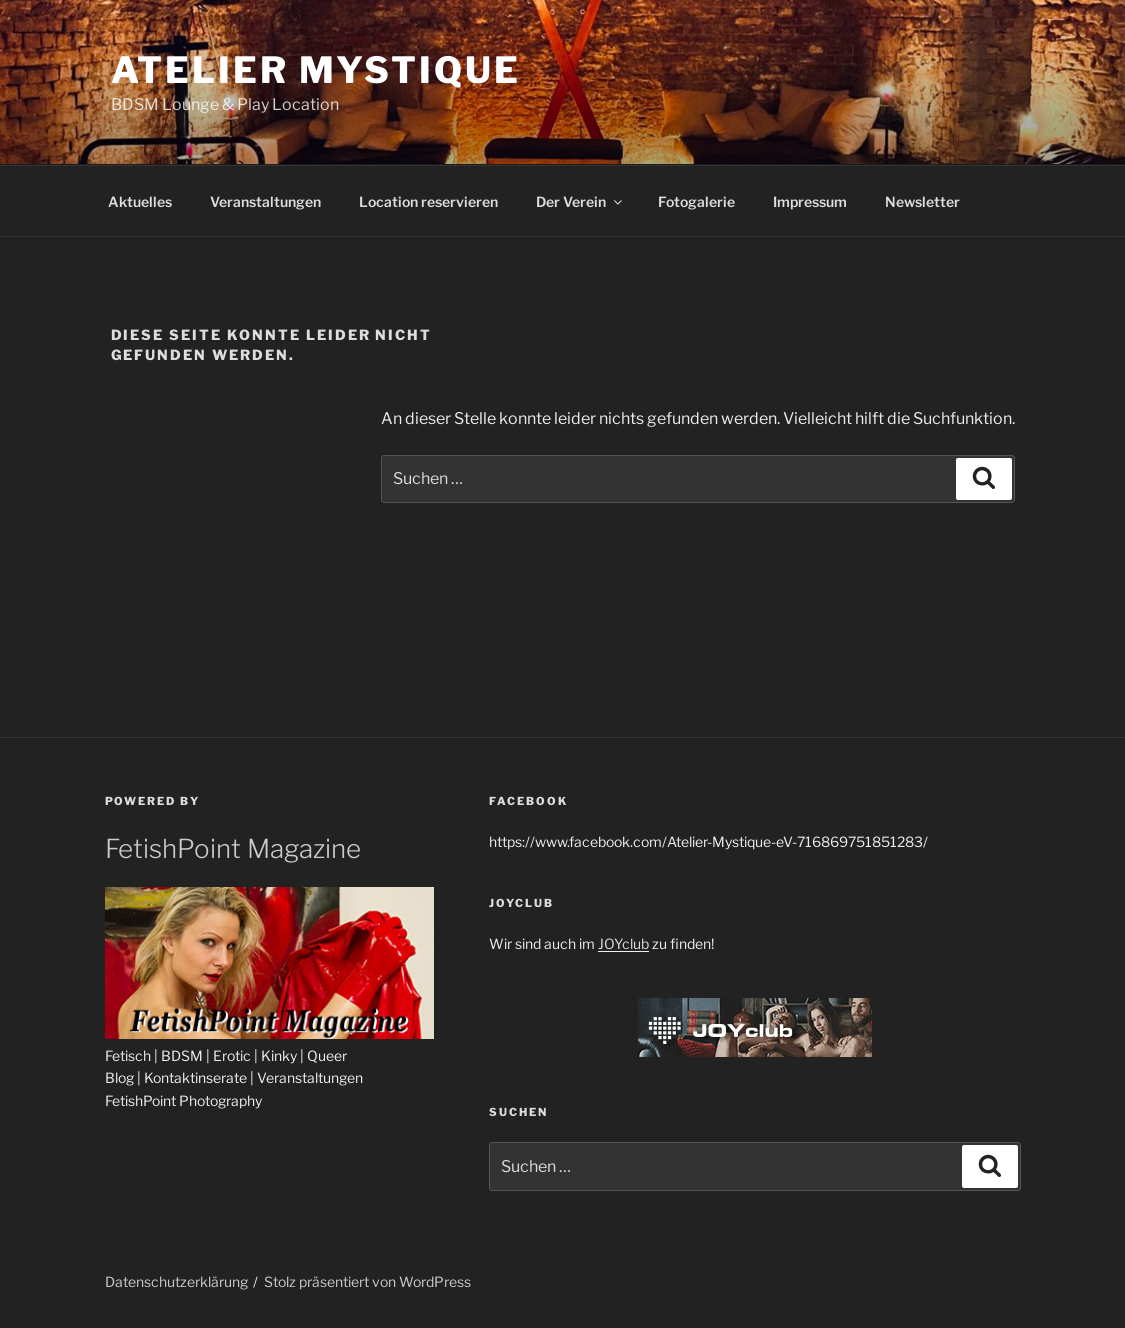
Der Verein (580, 201)
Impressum (810, 201)
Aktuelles (140, 201)
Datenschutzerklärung (176, 1281)
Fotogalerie (696, 201)
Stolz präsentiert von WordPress (367, 1281)
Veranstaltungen (265, 201)
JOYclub (623, 943)
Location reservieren (428, 201)
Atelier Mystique (316, 70)
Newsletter (922, 201)
